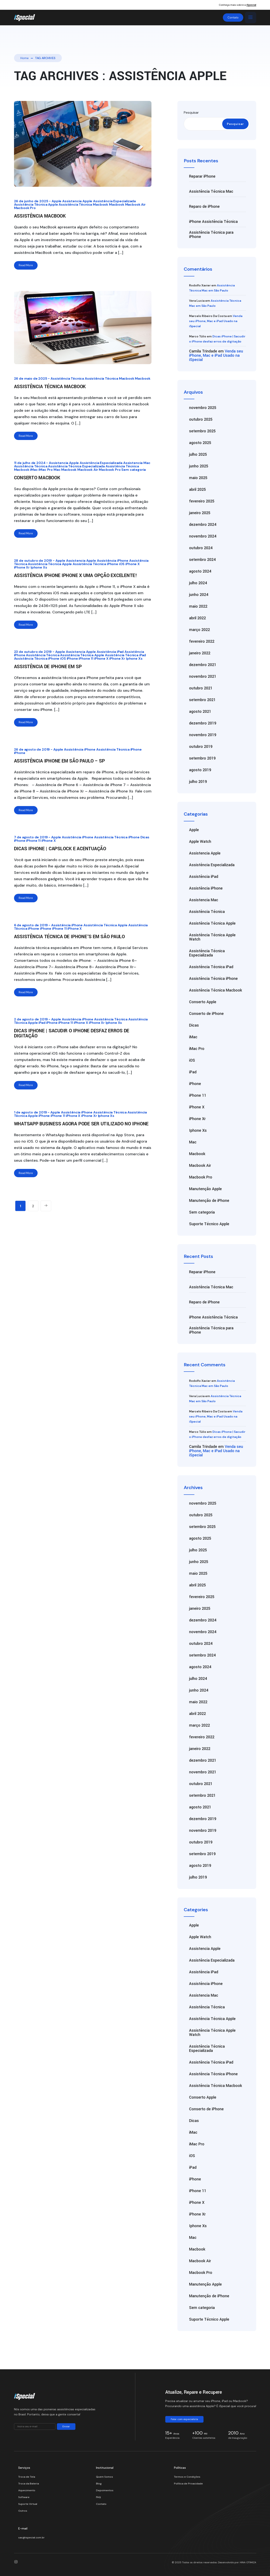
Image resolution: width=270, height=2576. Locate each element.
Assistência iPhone (112, 560)
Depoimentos (104, 2490)
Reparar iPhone (202, 176)
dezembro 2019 (202, 723)
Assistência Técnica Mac (211, 191)
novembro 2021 (202, 676)
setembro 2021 (202, 700)
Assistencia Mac (136, 463)
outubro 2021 (200, 688)
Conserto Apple (202, 1002)
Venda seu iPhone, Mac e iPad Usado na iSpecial (215, 321)
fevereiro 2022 (201, 641)
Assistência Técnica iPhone (95, 564)
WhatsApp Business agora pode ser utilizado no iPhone (81, 1123)
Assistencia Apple (77, 201)
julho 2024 (198, 583)
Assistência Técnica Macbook (83, 204)
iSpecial (251, 5)
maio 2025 (198, 478)
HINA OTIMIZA (248, 2562)
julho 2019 (198, 781)
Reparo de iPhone (204, 206)
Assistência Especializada (114, 201)
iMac (34, 469)
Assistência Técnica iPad (125, 655)
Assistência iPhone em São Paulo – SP (59, 761)
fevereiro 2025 (201, 501)
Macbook (116, 204)
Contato (233, 17)
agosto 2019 (200, 770)
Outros (22, 2511)
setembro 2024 (202, 559)
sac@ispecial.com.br (31, 2537)
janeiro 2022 (199, 653)
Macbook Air (135, 204)
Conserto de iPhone (206, 1013)
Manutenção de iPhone (209, 1200)
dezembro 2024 (202, 524)
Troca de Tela (26, 2477)
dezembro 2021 (202, 665)
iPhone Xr (22, 567)
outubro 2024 (200, 548)
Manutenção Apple (205, 1189)
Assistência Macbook (40, 216)
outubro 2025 (200, 419)
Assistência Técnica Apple (36, 204)
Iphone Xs (39, 567)
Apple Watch (200, 841)
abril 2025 (197, 489)
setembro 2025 (202, 431)
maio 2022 (198, 606)
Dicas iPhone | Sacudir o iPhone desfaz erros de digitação (71, 1033)
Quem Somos (104, 2477)
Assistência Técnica (67, 378)
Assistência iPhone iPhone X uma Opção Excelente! (75, 575)
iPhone (72, 658)
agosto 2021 (200, 711)
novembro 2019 (202, 735)
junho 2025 (198, 466)
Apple (56, 201)
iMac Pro (45, 469)
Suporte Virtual (27, 2504)
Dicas (144, 837)
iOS (122, 564)
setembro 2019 (202, 758)
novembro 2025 (202, 407)
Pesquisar (191, 112)
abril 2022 (197, 618)
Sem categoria (133, 469)
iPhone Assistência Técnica (213, 221)
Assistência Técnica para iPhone (211, 234)
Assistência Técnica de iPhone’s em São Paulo (69, 936)
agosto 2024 (200, 571)
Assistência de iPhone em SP (48, 666)
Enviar (66, 2426)
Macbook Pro (25, 208)
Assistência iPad (110, 651)
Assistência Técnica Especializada (76, 466)
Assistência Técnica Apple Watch (212, 937)
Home (24, 58)
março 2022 (199, 629)
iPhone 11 (86, 658)
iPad (41, 1022)
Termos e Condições (187, 2477)
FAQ (98, 2497)
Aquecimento (26, 2490)
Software (24, 2497)
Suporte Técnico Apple (209, 1224)
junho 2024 (198, 594)
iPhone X (132, 564)
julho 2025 (198, 454)
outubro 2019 (200, 746)
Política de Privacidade (188, 2483)
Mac (57, 469)
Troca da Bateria (28, 2483)
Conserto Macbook (37, 477)
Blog (99, 2483)
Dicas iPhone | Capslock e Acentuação (60, 848)
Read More (26, 265)
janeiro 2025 (199, 513)
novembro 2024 (202, 536)
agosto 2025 (200, 443)
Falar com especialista (184, 2419)
